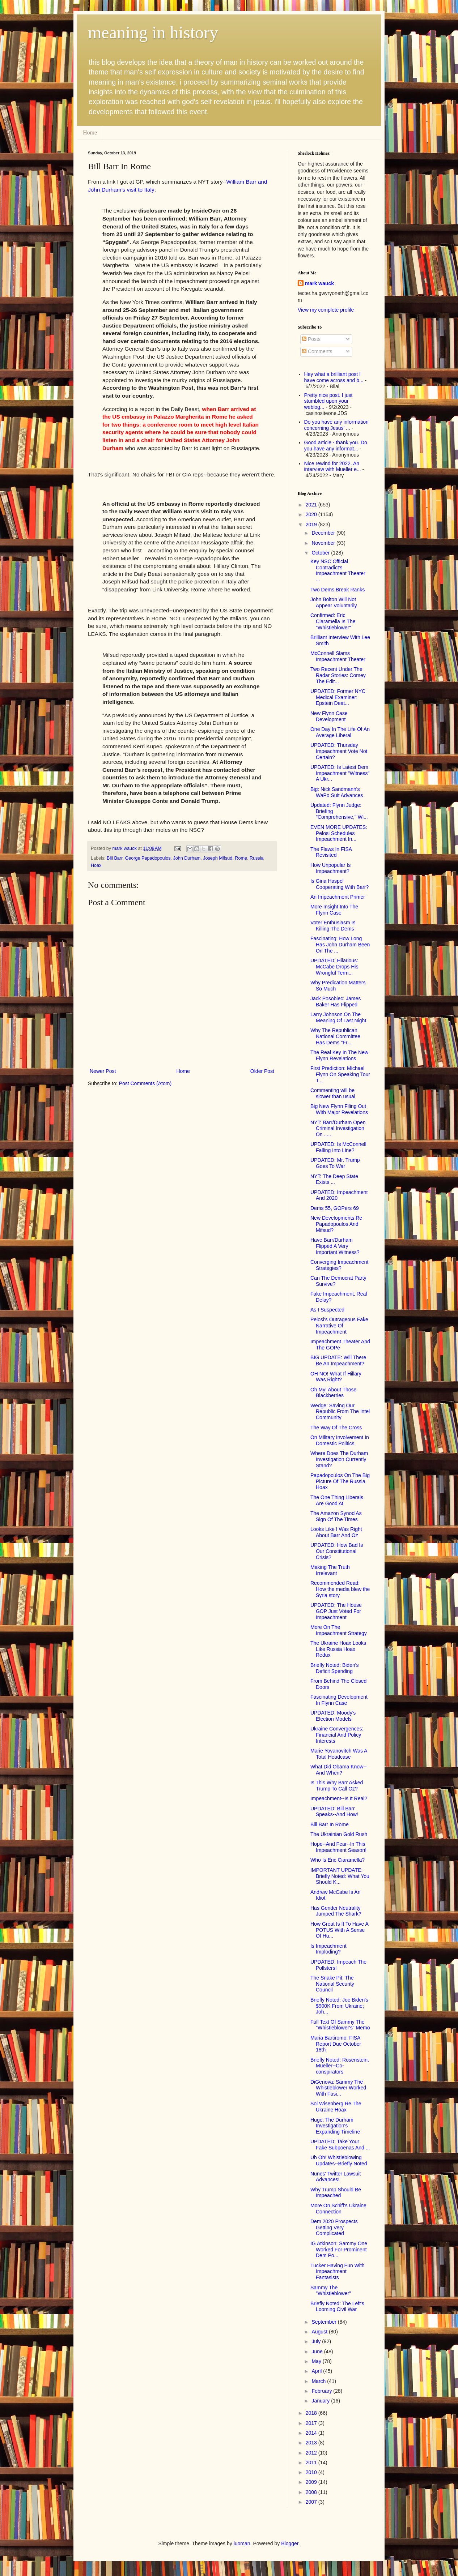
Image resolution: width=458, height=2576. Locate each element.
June (317, 2351)
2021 (312, 505)
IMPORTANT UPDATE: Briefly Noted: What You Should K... (339, 1876)
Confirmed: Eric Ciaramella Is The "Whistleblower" (332, 621)
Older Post (262, 1071)
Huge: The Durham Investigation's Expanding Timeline (335, 2126)
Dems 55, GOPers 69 (334, 1208)
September (324, 2322)
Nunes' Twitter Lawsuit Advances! (335, 2177)
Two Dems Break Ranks (337, 589)
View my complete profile (326, 310)
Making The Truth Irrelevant (330, 1570)
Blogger (289, 2543)
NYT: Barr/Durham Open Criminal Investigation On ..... (338, 1129)
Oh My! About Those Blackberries (333, 1393)
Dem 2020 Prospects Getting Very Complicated (334, 2227)
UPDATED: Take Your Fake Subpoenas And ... (340, 2145)
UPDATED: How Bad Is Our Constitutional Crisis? (336, 1551)
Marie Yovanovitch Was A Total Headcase (338, 1754)
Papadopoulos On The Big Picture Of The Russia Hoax (340, 1481)
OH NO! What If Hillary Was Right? (335, 1377)
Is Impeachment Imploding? (328, 1949)
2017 (312, 2423)
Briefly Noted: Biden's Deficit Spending (334, 1668)
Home (90, 132)
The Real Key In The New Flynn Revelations (339, 1055)
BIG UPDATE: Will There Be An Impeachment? (338, 1360)
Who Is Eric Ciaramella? (337, 1860)
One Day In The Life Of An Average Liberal (340, 732)
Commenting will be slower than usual (332, 1093)
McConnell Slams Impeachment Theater (337, 656)
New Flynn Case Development (329, 716)
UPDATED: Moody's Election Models (333, 1716)
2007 (312, 2502)
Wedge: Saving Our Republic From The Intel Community (340, 1412)
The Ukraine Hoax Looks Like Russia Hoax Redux (338, 1649)
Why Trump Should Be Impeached (335, 2193)
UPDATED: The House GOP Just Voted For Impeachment (336, 1611)
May (316, 2361)
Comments (317, 351)
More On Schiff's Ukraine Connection (338, 2209)
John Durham (187, 858)
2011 (312, 2462)
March (319, 2381)
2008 (312, 2492)
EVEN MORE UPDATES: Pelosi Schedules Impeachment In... (338, 833)
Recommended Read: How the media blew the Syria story (340, 1589)
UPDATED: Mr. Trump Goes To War (335, 1163)
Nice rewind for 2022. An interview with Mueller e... (332, 466)
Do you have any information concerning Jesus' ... (336, 425)
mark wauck (319, 283)
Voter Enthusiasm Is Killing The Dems (333, 926)
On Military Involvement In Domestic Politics (339, 1440)
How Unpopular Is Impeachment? (330, 868)
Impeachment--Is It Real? (338, 1798)
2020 (312, 514)
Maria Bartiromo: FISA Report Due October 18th (335, 2044)
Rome (241, 858)
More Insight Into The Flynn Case (334, 910)
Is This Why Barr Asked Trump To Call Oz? (336, 1786)
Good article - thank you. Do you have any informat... (335, 446)
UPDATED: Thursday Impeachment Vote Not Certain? (338, 751)
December (323, 533)
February (322, 2391)
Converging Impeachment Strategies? (339, 1265)
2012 (312, 2453)
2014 (312, 2433)
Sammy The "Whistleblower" (330, 2291)
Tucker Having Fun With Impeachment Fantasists (337, 2272)
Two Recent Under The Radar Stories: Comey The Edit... (338, 675)
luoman (242, 2543)
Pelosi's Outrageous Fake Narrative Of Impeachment (339, 1326)
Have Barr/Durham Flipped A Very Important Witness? (335, 1246)
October (321, 553)
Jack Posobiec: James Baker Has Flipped (335, 1001)
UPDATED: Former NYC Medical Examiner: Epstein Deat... (337, 697)
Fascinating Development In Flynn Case (339, 1700)
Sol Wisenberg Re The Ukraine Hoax (335, 2107)
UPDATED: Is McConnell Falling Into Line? (338, 1147)
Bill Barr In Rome (329, 1824)
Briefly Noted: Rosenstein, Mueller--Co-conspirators (339, 2066)
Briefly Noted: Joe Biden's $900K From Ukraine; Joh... (339, 2006)
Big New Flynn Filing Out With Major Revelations (339, 1109)
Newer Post (103, 1071)
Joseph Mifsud (217, 858)
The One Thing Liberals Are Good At (336, 1500)
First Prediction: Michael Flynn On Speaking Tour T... (340, 1074)
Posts (311, 339)
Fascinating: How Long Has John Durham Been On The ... (340, 945)
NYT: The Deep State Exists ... (334, 1179)
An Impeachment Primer (337, 897)
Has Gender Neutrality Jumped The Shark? (335, 1911)
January (321, 2401)
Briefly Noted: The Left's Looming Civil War (337, 2306)
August (319, 2332)
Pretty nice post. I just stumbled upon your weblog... (328, 401)
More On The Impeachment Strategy (338, 1630)
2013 (312, 2443)
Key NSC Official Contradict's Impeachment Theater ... (337, 570)
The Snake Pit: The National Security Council (332, 1984)
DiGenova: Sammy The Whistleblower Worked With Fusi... (338, 2088)
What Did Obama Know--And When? (338, 1770)
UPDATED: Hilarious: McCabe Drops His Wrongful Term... (334, 967)
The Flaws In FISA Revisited (331, 852)
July (316, 2341)
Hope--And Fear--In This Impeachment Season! (338, 1847)
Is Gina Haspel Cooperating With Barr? (339, 884)
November (323, 543)
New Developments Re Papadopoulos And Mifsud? (336, 1224)
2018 (312, 2413)
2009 (312, 2482)
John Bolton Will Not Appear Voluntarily (333, 602)
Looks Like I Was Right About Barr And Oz (336, 1532)
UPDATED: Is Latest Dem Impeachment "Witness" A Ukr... (339, 773)
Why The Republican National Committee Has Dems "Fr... (335, 1036)
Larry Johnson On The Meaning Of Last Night (338, 1017)
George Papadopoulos (148, 858)
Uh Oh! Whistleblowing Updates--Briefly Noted (338, 2160)
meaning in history (153, 32)
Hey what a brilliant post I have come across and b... (334, 377)
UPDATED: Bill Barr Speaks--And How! (334, 1812)
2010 (312, 2472)
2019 (312, 524)
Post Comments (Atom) (145, 1083)
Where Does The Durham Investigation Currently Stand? (339, 1459)
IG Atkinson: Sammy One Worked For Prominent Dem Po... (338, 2250)
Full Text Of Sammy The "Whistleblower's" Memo (340, 2025)
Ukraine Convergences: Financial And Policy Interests (336, 1735)
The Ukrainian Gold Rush (338, 1834)
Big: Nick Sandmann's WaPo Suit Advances (336, 792)
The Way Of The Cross (336, 1427)
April (317, 2371)
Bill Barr (114, 858)
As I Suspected (327, 1310)
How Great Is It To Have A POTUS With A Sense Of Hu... (339, 1930)
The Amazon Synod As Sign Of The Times (336, 1516)
